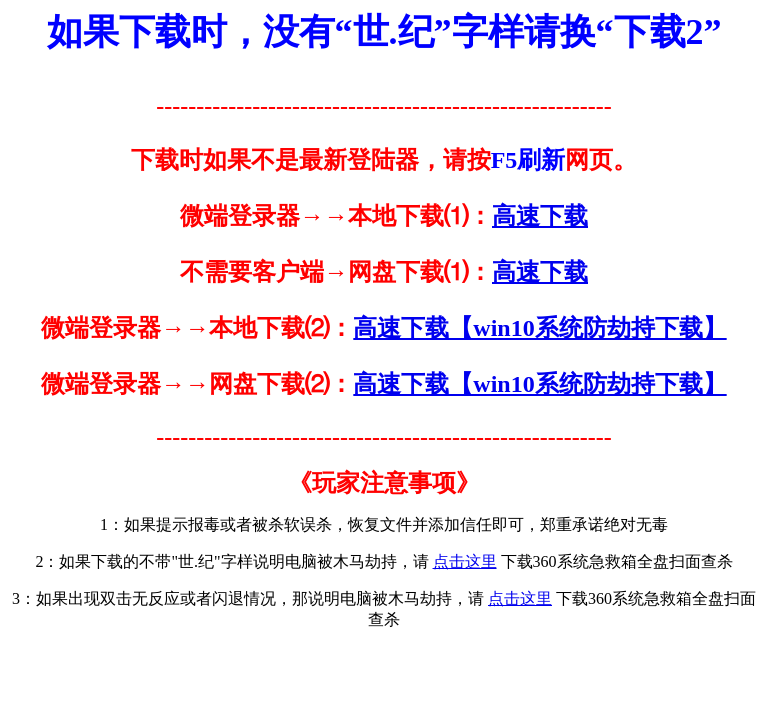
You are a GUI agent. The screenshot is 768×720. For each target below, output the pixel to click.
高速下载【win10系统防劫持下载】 (539, 328)
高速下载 (540, 216)
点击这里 (465, 561)
